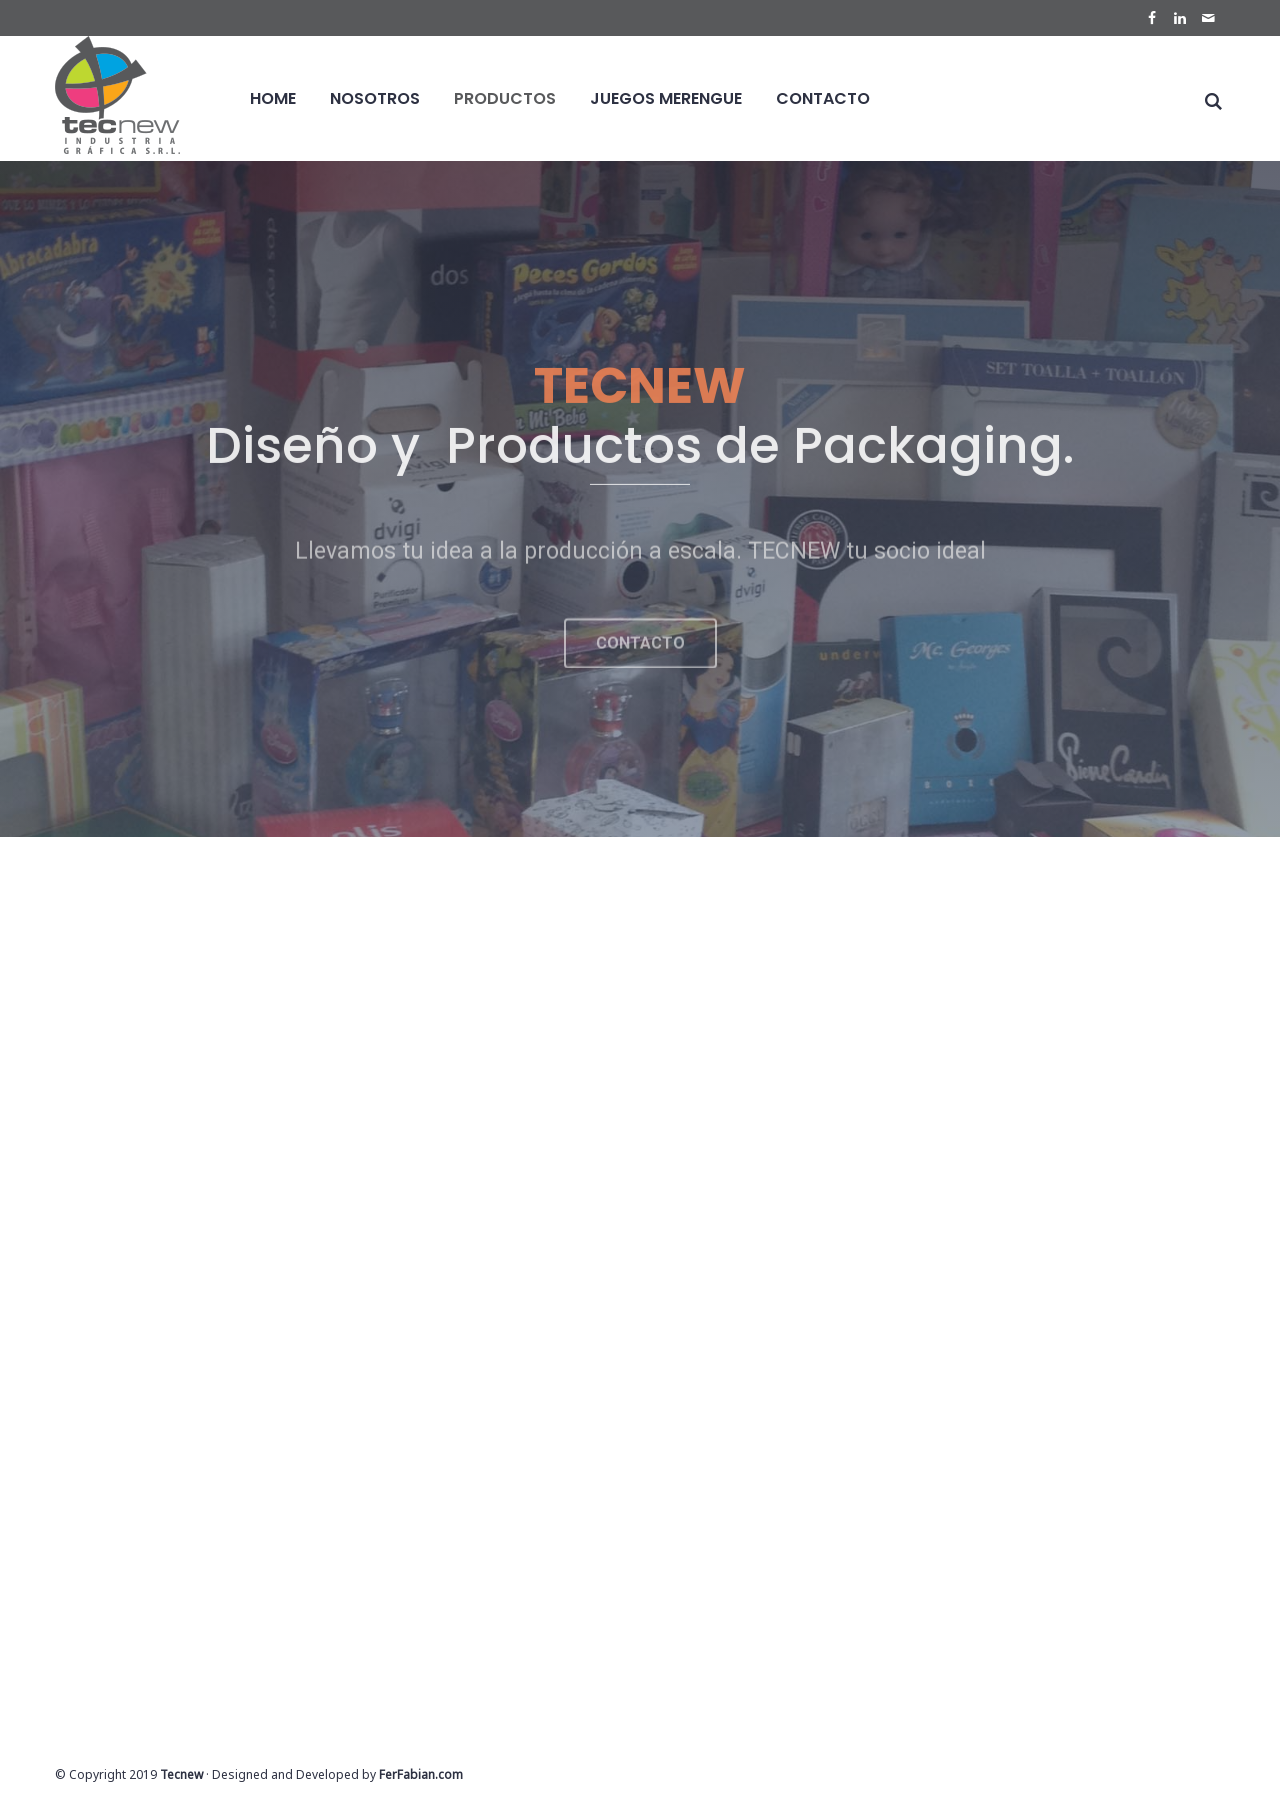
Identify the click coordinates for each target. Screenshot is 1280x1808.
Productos (505, 98)
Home (273, 98)
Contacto (823, 98)
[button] (640, 660)
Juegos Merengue (666, 98)
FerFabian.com (421, 1774)
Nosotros (375, 98)
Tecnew (181, 1774)
